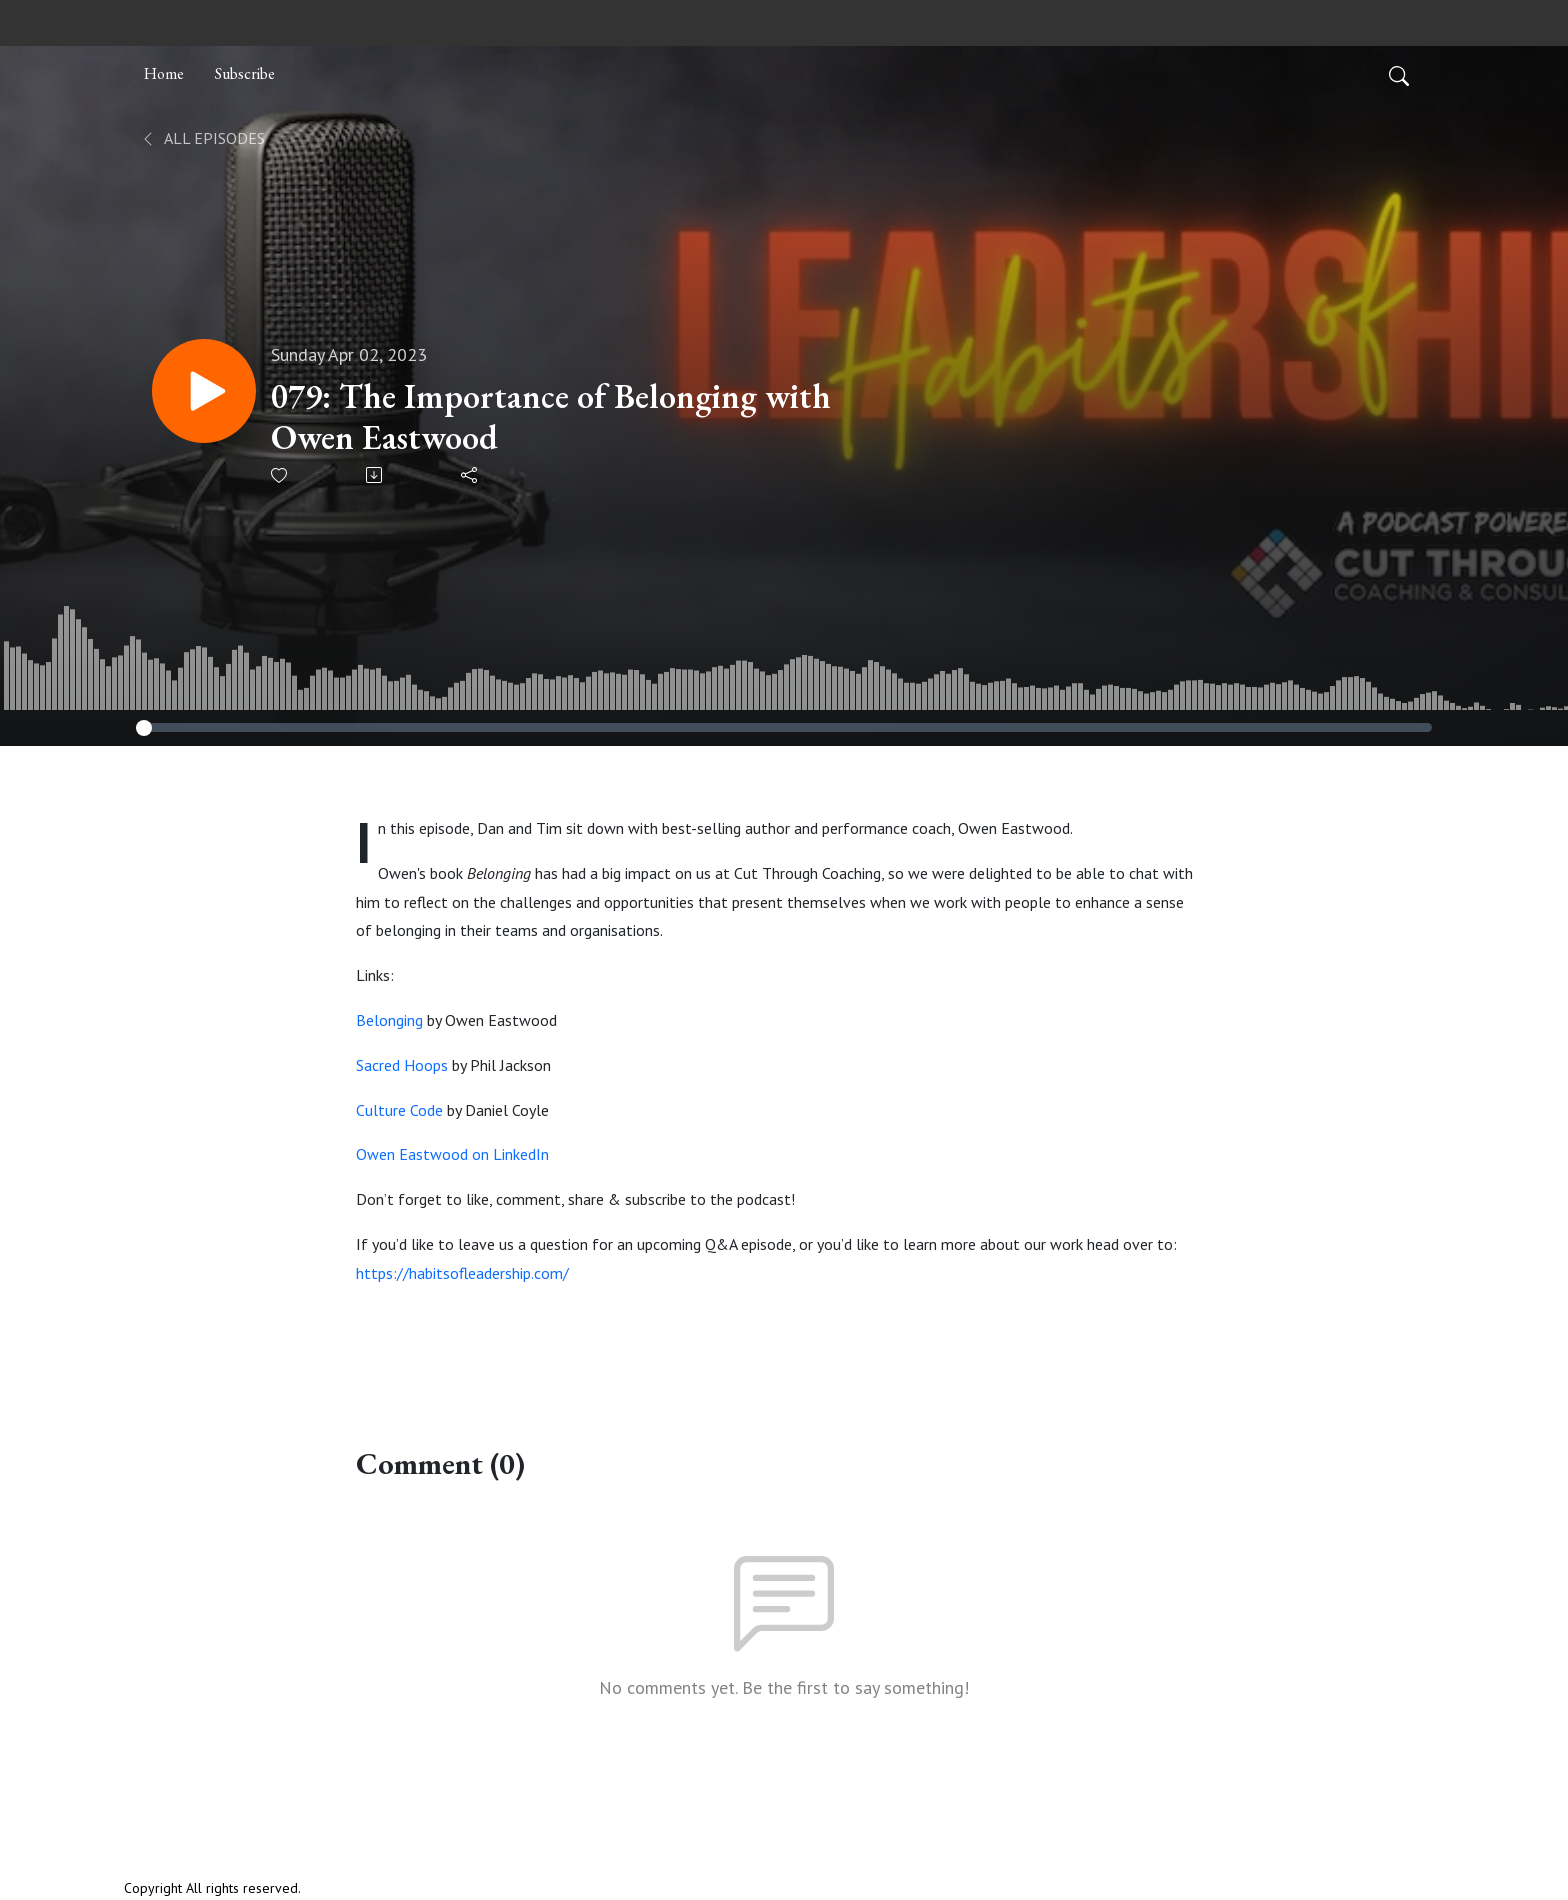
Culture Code (399, 1110)
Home (164, 73)
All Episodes (202, 138)
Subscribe (245, 73)
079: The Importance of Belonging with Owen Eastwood (551, 417)
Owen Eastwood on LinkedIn (452, 1154)
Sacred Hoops (402, 1065)
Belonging (389, 1020)
